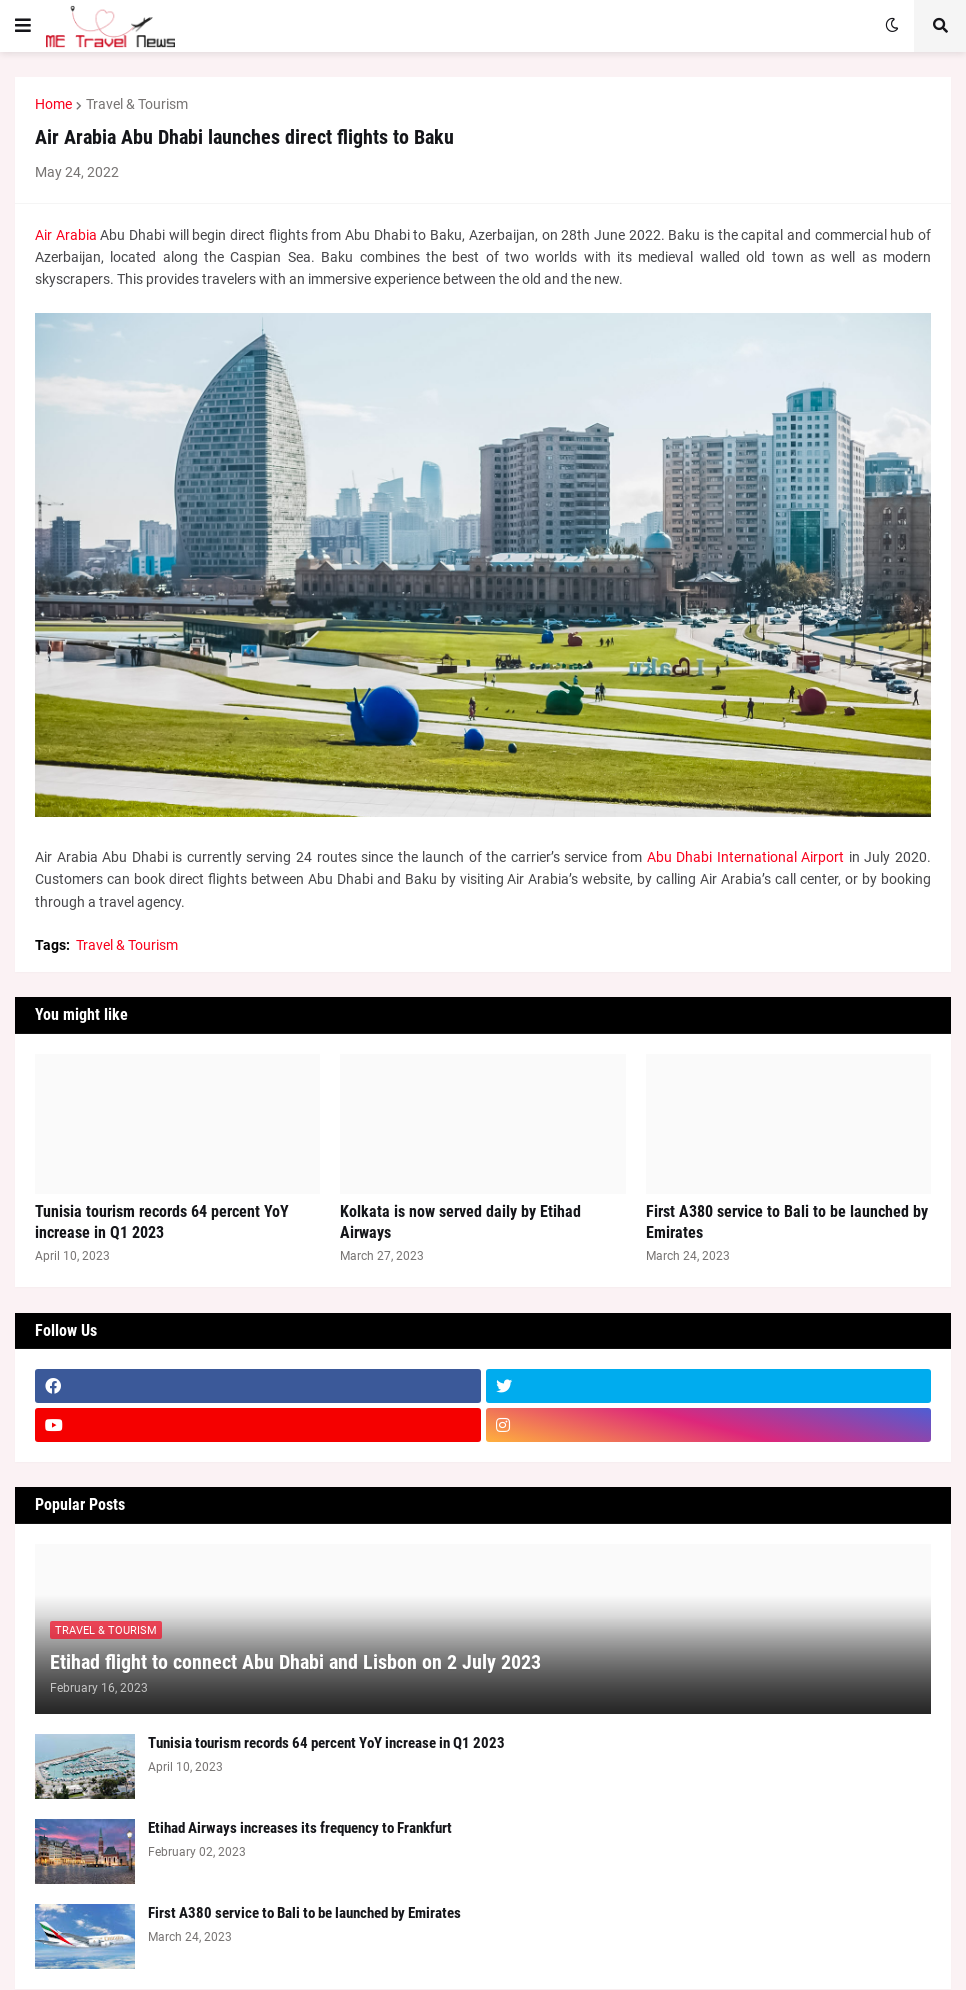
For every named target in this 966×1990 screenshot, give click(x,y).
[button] (23, 26)
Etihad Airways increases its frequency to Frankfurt (300, 1828)
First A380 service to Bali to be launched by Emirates (787, 1222)
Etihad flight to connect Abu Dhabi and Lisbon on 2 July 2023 (295, 1662)
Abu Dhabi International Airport (746, 857)
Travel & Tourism (137, 104)
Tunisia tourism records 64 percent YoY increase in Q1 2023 (162, 1222)
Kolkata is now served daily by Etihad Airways (460, 1222)
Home (53, 104)
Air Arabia (66, 235)
